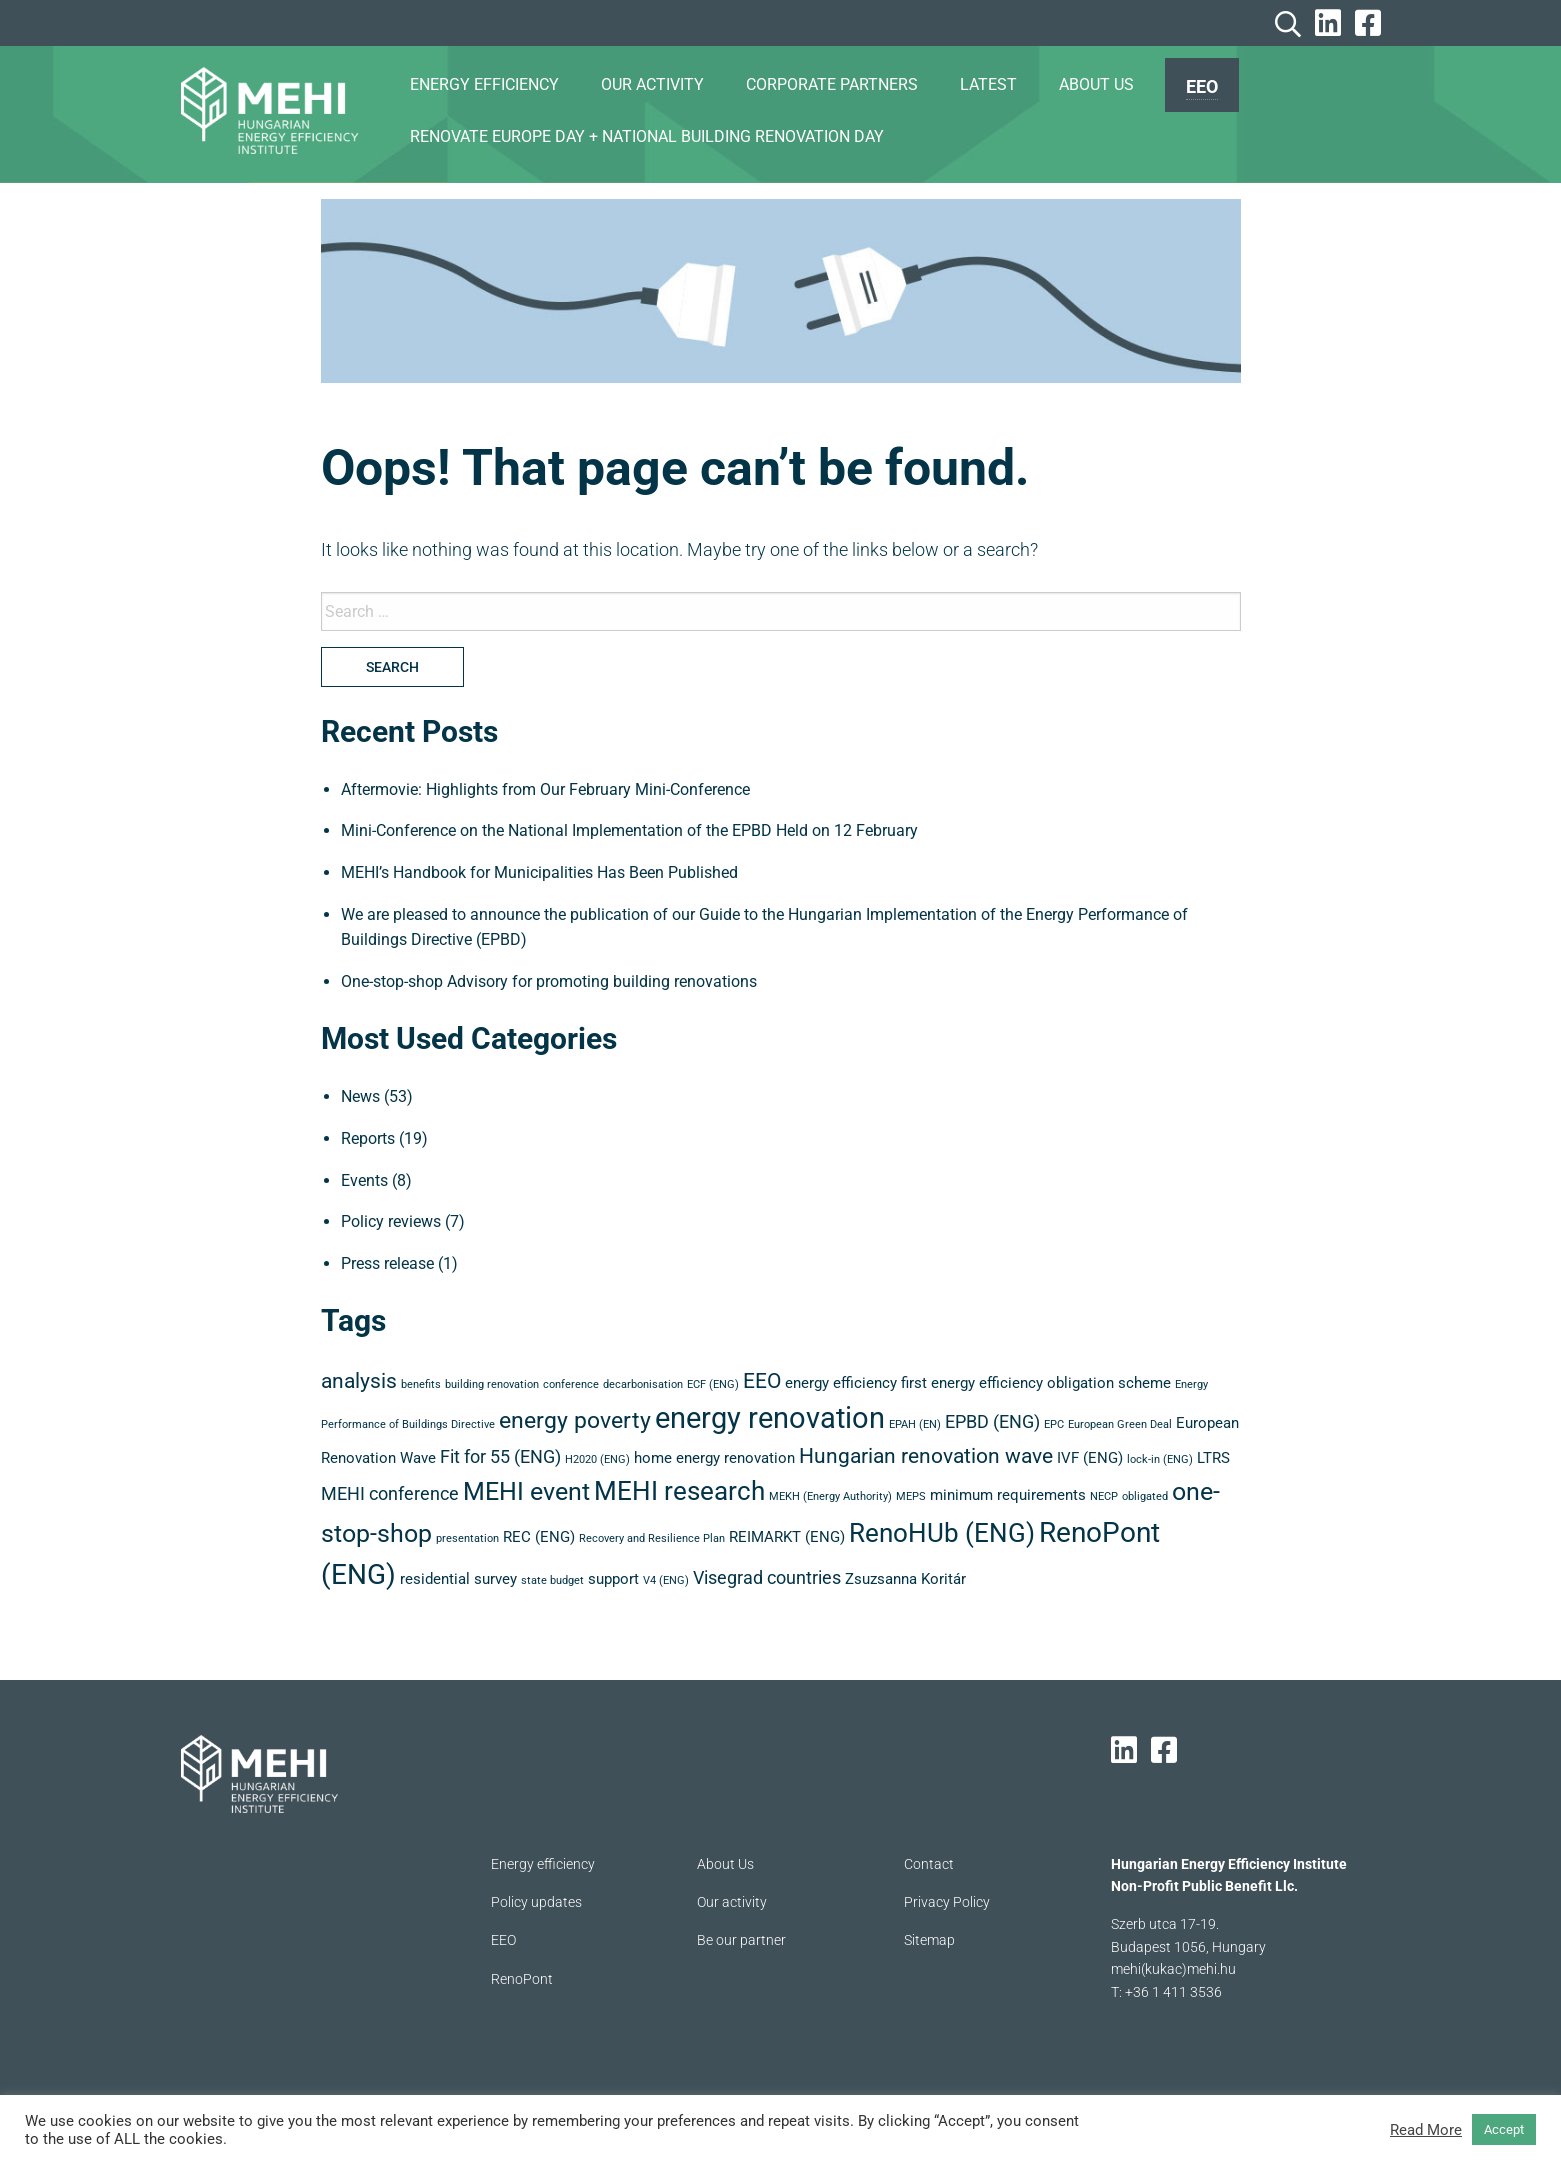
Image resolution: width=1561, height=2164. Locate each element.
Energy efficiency (543, 1864)
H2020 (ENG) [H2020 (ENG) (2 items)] (597, 1459)
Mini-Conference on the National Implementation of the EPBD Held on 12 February (629, 830)
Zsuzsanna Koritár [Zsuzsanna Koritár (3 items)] (905, 1579)
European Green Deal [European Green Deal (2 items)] (1120, 1424)
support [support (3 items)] (613, 1579)
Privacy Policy (947, 1902)
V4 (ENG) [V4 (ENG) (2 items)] (666, 1580)
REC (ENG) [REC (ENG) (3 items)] (539, 1537)
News (360, 1096)
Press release (387, 1263)
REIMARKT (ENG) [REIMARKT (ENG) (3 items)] (787, 1537)
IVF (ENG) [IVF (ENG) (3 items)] (1090, 1458)
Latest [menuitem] (988, 84)
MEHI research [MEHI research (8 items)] (679, 1491)
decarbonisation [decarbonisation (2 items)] (643, 1384)
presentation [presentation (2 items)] (467, 1538)
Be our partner (741, 1940)
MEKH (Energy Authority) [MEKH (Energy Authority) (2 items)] (830, 1496)
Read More (1426, 2130)
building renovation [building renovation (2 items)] (492, 1384)
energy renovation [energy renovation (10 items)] (770, 1418)
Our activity (732, 1902)
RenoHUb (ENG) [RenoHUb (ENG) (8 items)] (942, 1533)
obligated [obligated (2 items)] (1145, 1496)
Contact (929, 1864)
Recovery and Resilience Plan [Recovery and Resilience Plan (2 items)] (652, 1538)
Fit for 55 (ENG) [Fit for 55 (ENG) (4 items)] (500, 1456)
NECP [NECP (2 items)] (1104, 1496)
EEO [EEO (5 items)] (762, 1381)
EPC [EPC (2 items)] (1054, 1424)
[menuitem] (1202, 85)
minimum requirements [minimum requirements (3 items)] (1008, 1495)
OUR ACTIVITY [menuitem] (652, 84)
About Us (725, 1864)
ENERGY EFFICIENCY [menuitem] (484, 84)
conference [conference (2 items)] (571, 1384)
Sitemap (929, 1940)
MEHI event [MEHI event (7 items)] (526, 1491)
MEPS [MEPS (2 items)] (911, 1496)
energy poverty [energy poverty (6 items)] (575, 1420)
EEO (1202, 86)
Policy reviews (391, 1221)
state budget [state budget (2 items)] (552, 1580)
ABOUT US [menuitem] (1096, 84)
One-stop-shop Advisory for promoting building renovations (549, 981)
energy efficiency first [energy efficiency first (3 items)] (856, 1383)
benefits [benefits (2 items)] (421, 1384)
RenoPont (522, 1979)
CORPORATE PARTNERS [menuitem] (832, 84)
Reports (368, 1138)
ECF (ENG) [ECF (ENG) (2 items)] (713, 1384)
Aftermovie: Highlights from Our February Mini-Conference (545, 789)
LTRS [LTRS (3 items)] (1213, 1458)
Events (364, 1180)
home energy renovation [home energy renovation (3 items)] (714, 1458)
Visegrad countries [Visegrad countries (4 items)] (767, 1577)
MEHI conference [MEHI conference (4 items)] (390, 1493)
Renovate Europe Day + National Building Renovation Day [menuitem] (647, 136)
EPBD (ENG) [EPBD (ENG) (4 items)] (992, 1421)
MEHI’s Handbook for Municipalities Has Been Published (539, 872)
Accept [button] (1504, 2129)
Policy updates (536, 1902)
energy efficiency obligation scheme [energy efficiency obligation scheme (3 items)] (1051, 1383)
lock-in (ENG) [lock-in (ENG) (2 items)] (1160, 1459)
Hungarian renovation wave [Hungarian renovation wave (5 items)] (926, 1456)
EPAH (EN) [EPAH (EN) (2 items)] (915, 1424)
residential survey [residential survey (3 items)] (458, 1579)
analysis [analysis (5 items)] (359, 1381)
